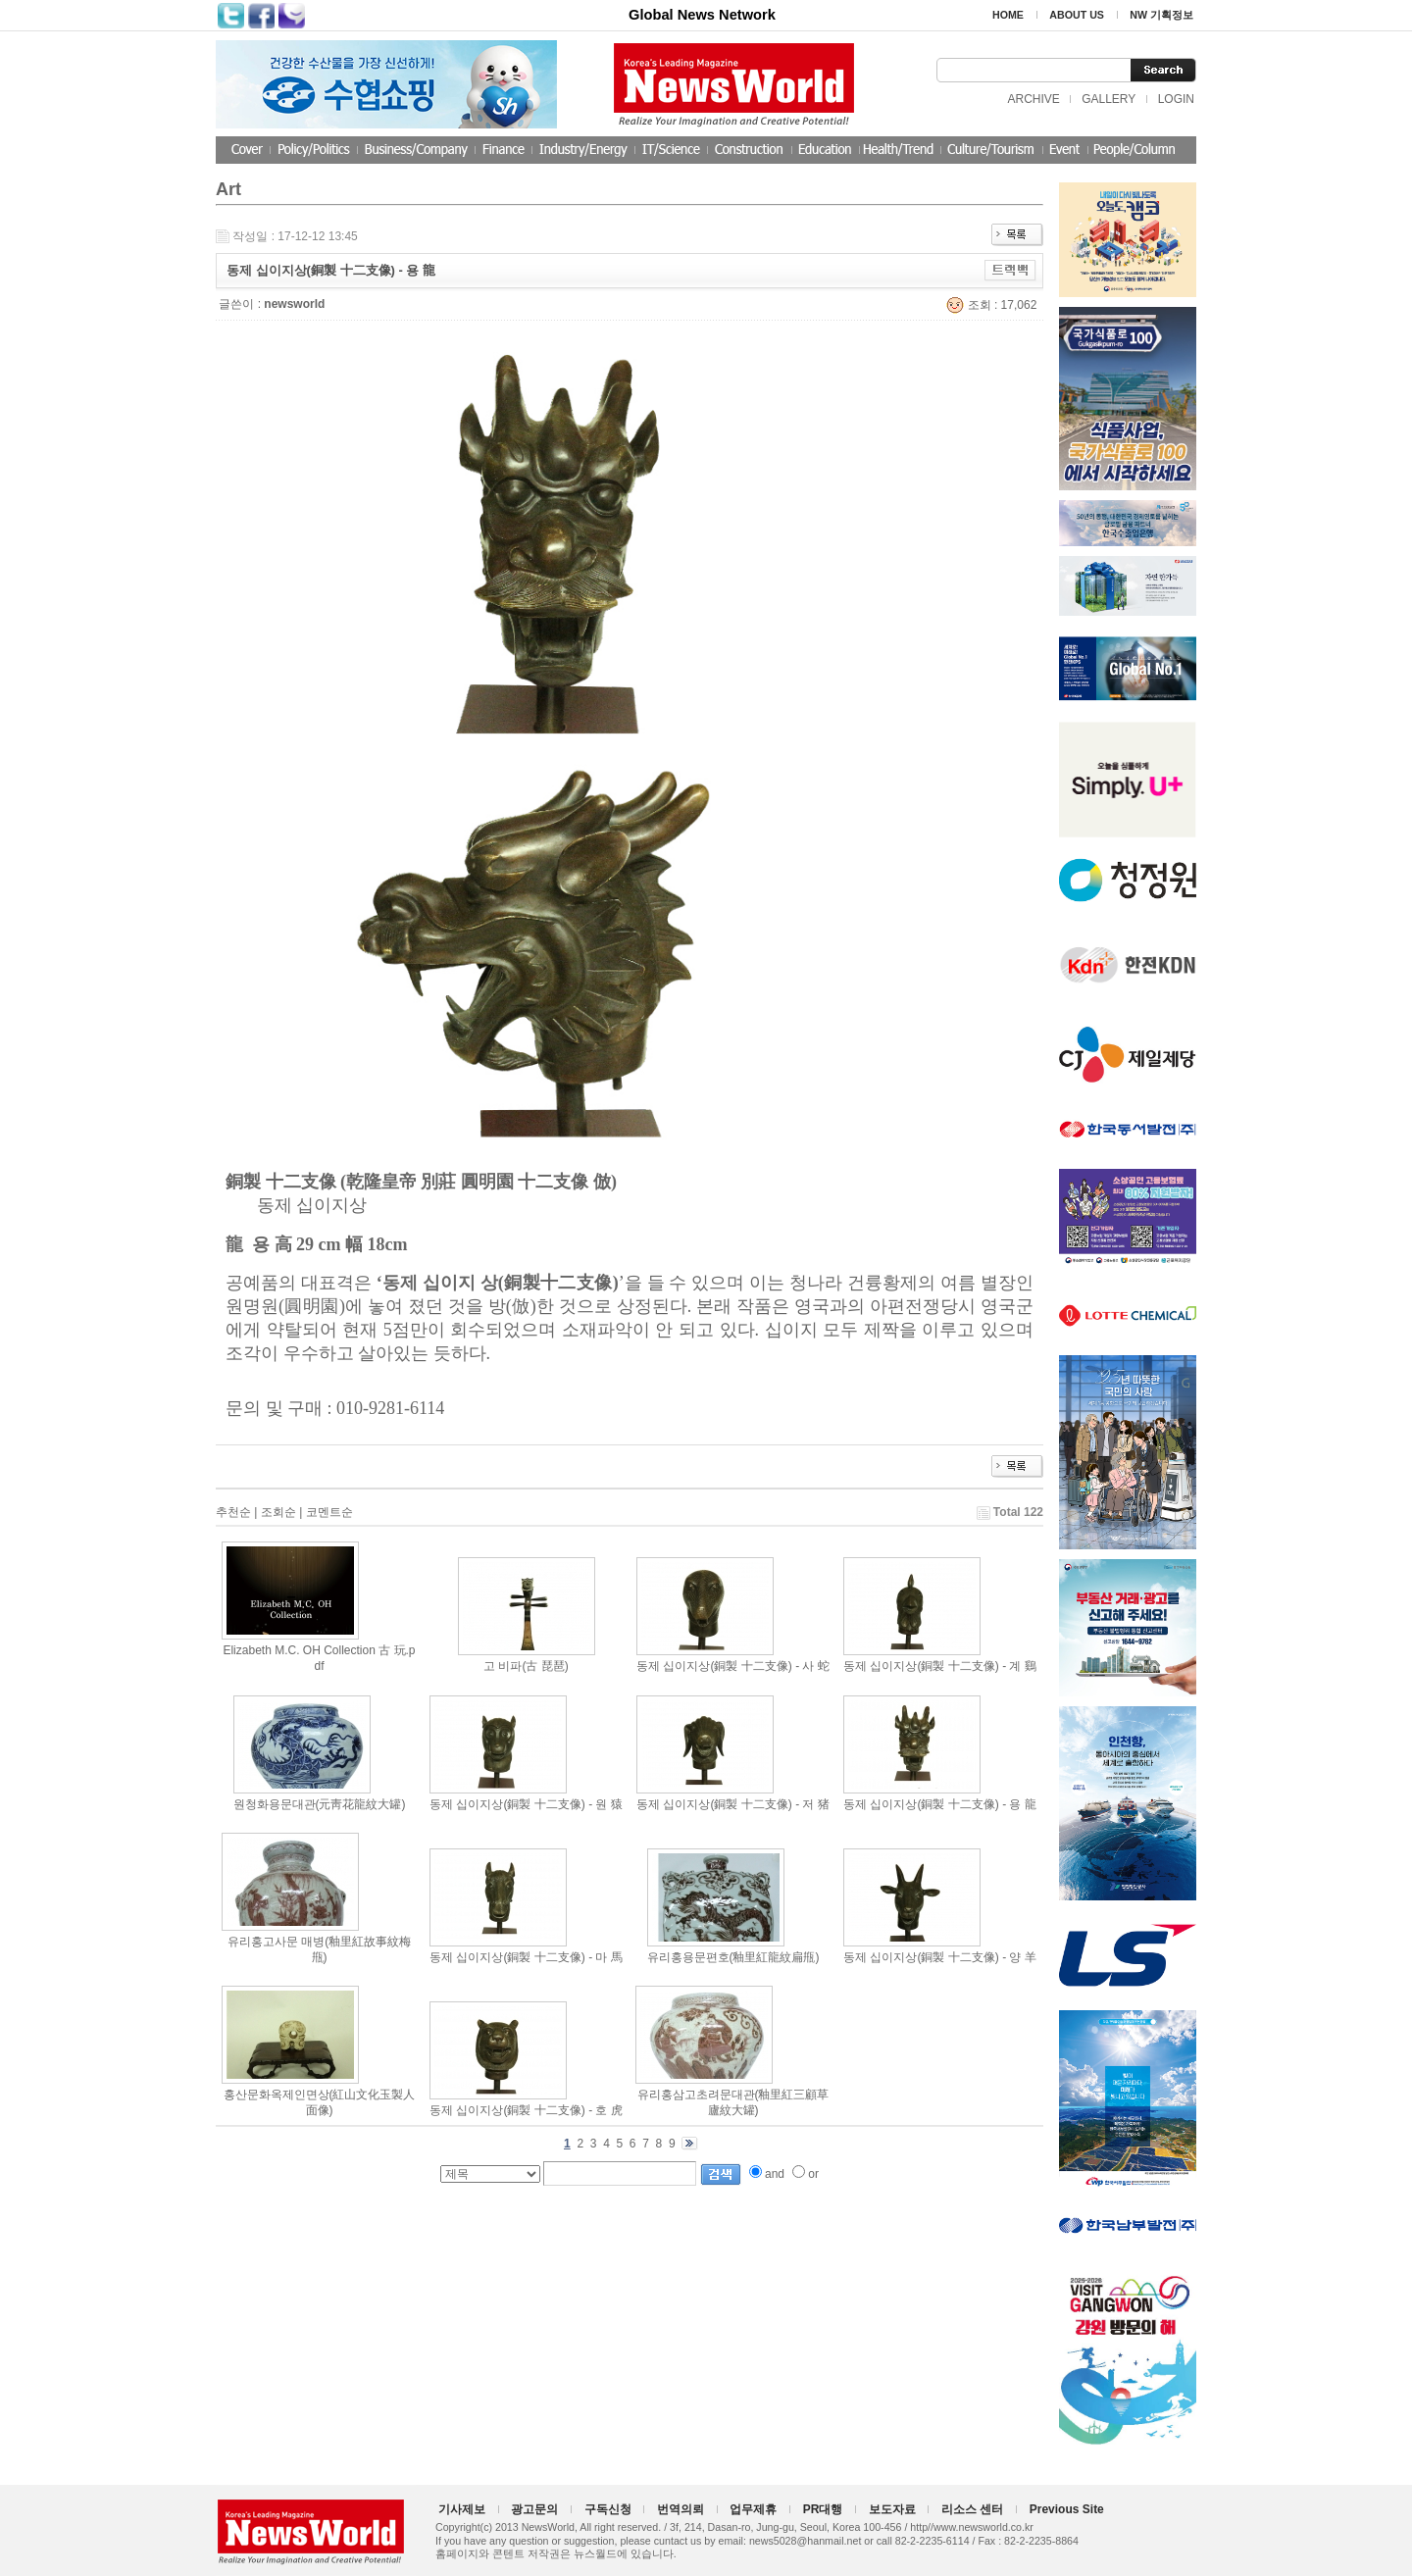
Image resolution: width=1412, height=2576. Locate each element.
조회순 (278, 1512)
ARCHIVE (1033, 99)
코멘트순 (329, 1512)
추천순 (233, 1512)
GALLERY (1108, 99)
